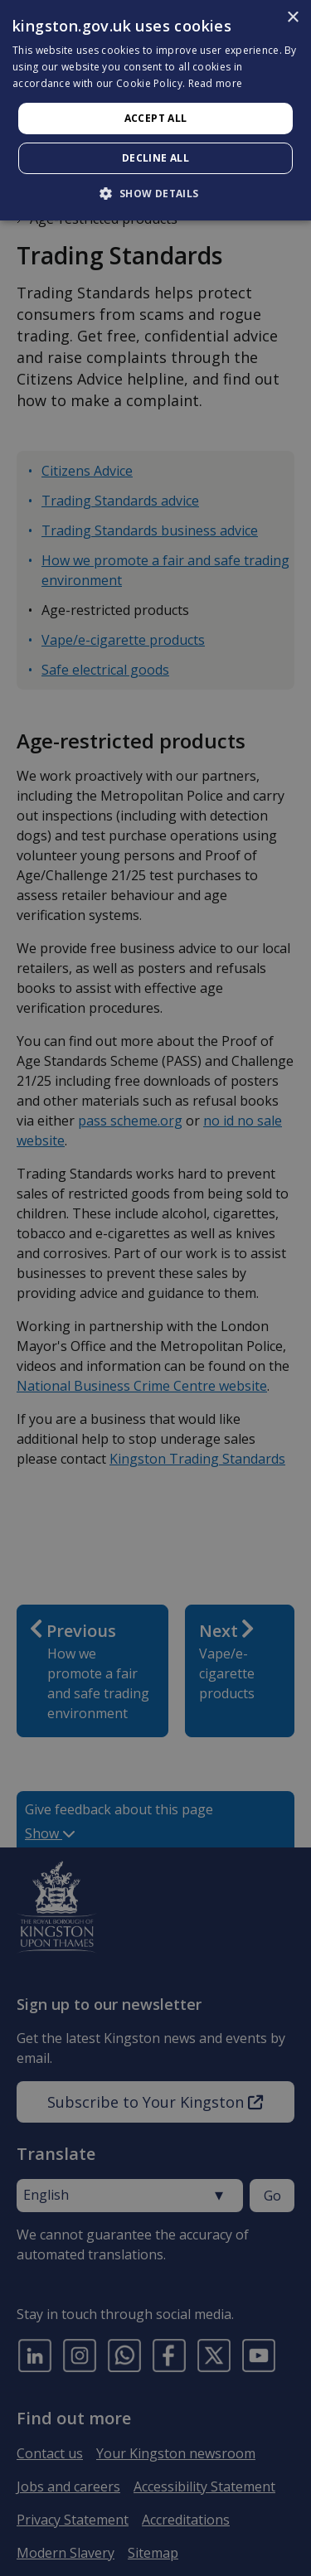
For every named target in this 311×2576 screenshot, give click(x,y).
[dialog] (155, 110)
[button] (155, 193)
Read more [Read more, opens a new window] (215, 83)
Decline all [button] (155, 158)
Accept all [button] (155, 118)
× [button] (292, 18)
